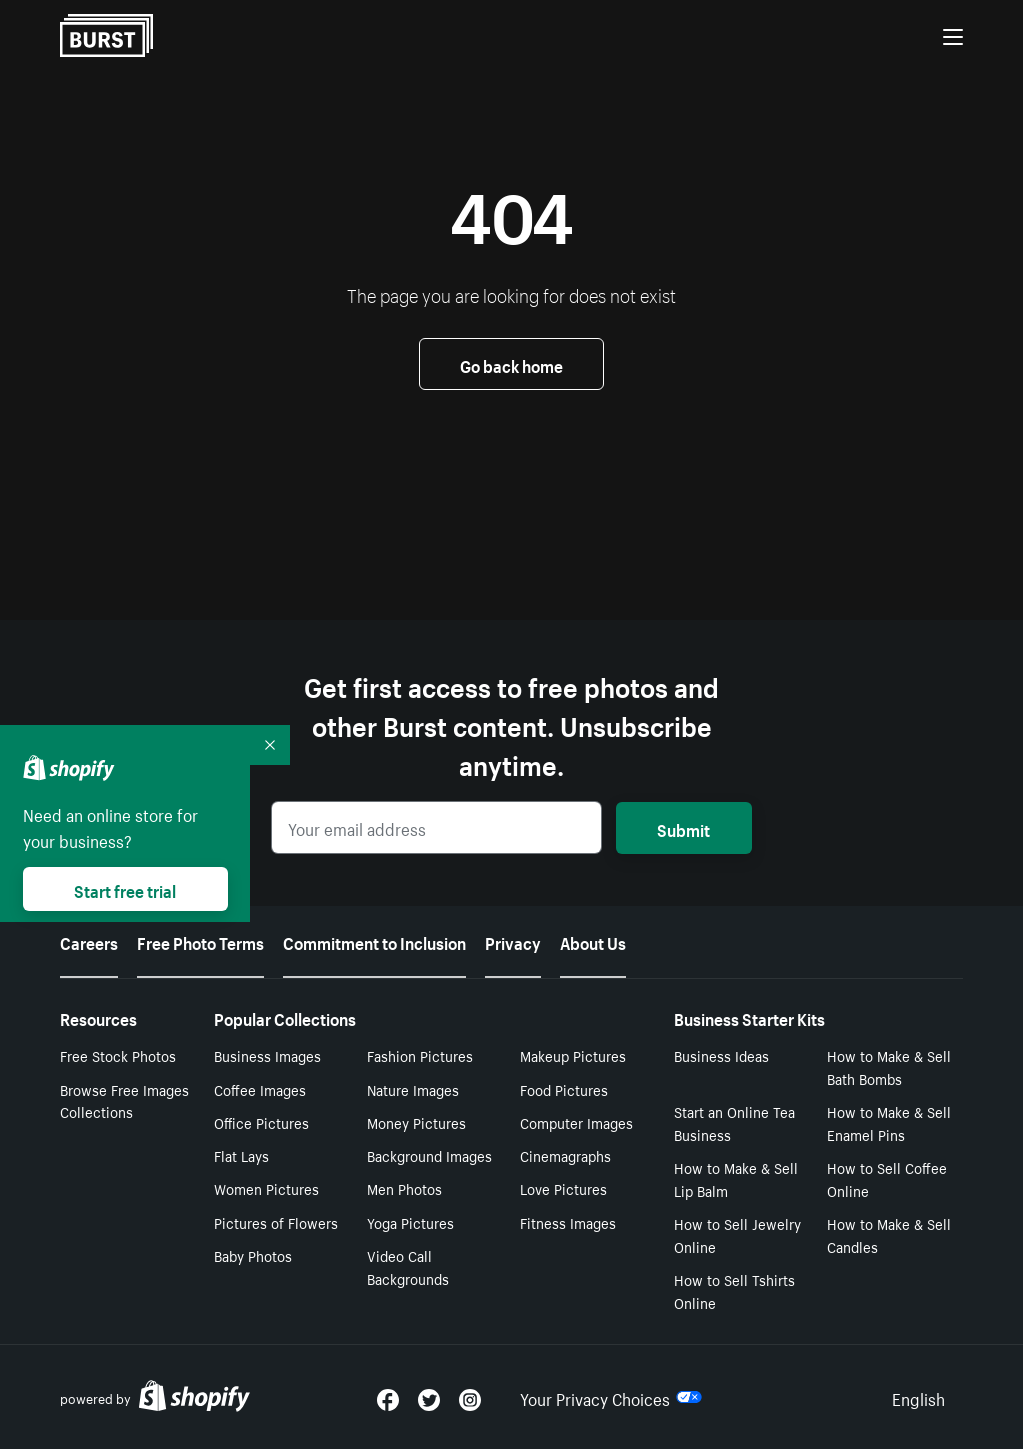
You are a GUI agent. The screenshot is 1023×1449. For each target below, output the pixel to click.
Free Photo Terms (200, 941)
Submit (683, 828)
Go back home (511, 364)
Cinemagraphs (565, 1155)
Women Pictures (266, 1188)
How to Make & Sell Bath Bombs (889, 1066)
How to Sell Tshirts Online (734, 1290)
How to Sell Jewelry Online (737, 1234)
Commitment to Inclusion (374, 941)
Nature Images (413, 1089)
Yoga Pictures (410, 1222)
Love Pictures (563, 1188)
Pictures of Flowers (276, 1222)
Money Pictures (416, 1122)
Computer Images (576, 1122)
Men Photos (404, 1188)
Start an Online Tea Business (734, 1122)
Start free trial (125, 889)
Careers (89, 941)
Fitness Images (568, 1222)
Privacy (513, 941)
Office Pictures (261, 1122)
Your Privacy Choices (611, 1397)
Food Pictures (564, 1089)
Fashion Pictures (420, 1055)
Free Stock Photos (118, 1055)
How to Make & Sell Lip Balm (736, 1178)
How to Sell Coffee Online (887, 1178)
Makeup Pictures (573, 1055)
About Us (593, 941)
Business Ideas (721, 1055)
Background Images (429, 1155)
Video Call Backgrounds (408, 1266)
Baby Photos (253, 1255)
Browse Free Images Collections (124, 1100)
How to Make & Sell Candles (889, 1234)
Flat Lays (241, 1155)
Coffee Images (260, 1089)
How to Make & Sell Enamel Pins (889, 1122)
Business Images (267, 1055)
